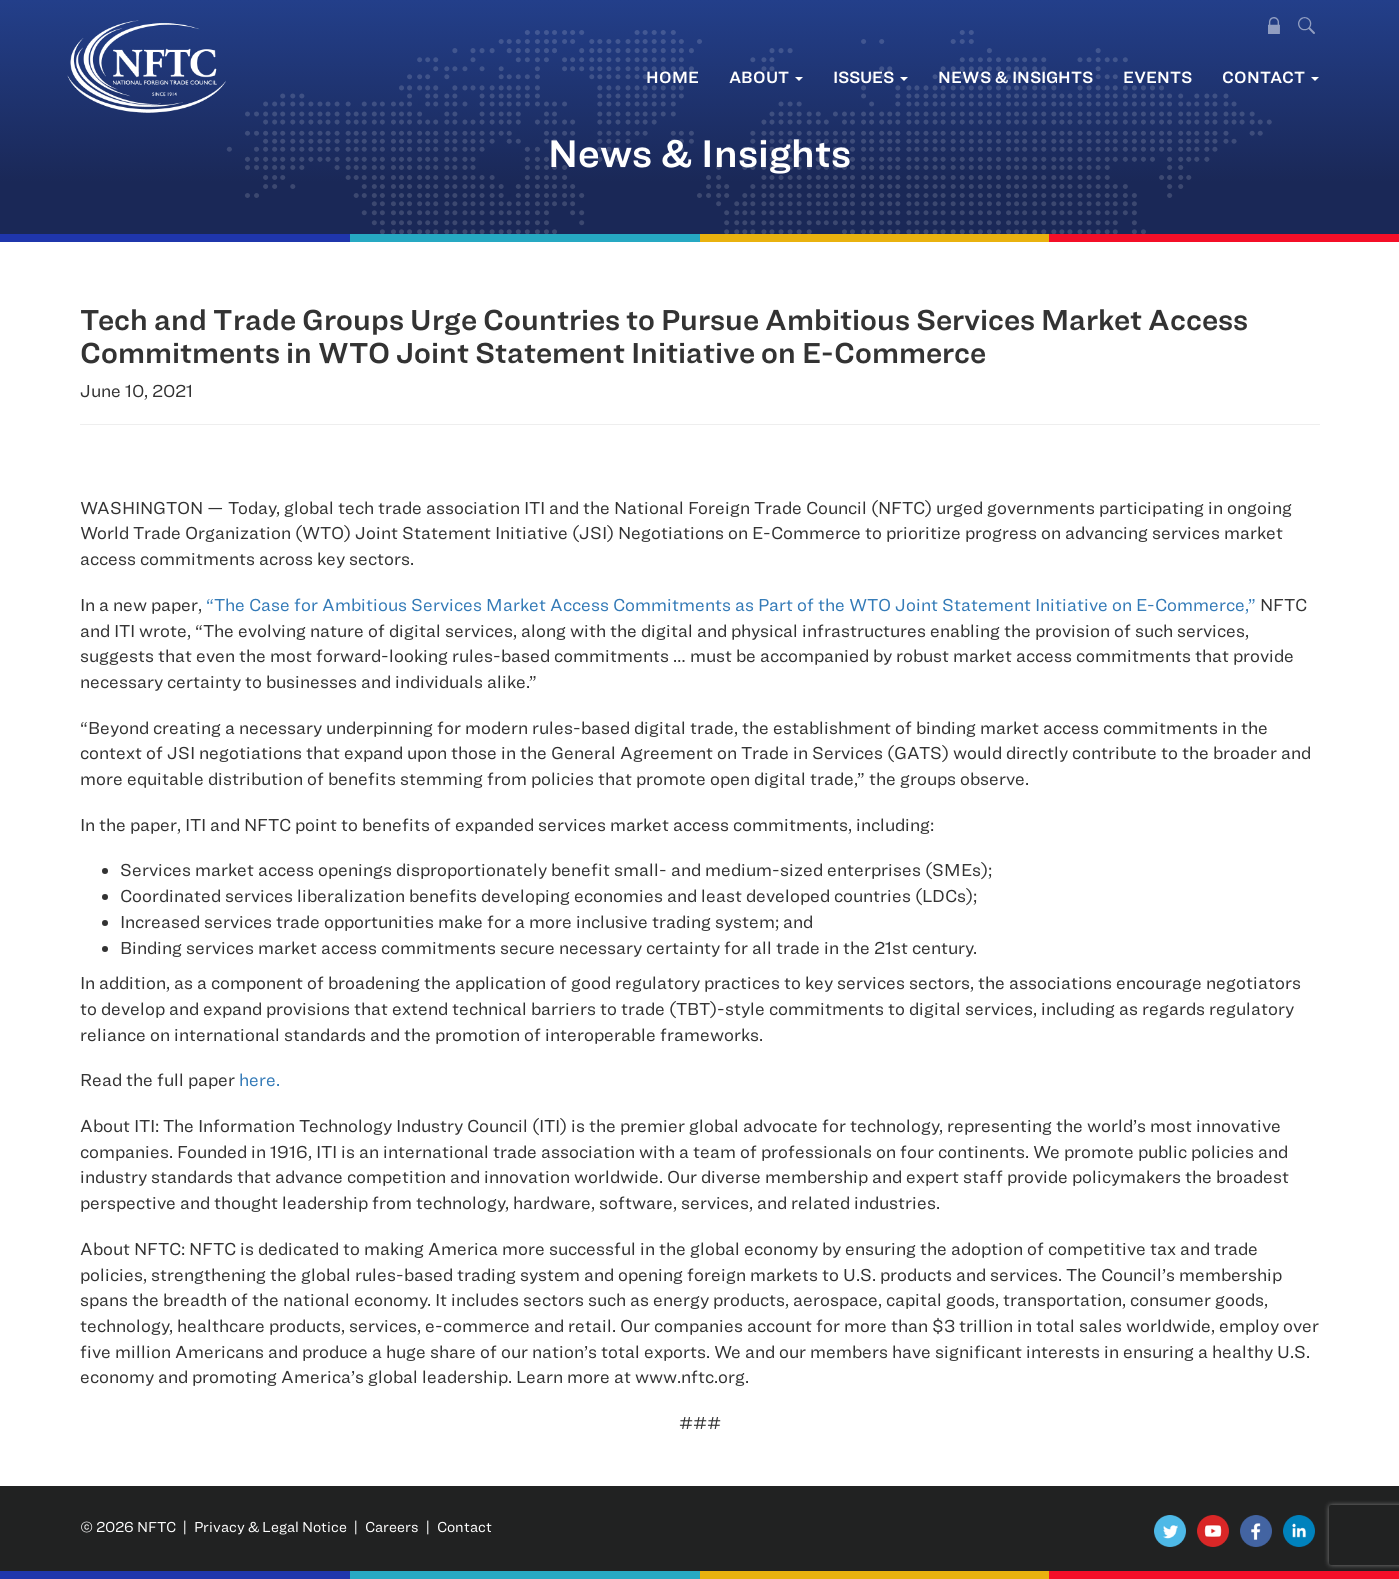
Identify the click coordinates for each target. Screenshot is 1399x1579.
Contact (1270, 76)
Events (1157, 76)
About (766, 76)
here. (259, 1079)
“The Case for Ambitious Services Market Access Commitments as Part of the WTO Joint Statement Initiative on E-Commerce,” (731, 604)
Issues (870, 76)
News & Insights (1015, 76)
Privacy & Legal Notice (270, 1526)
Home (672, 76)
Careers (392, 1526)
